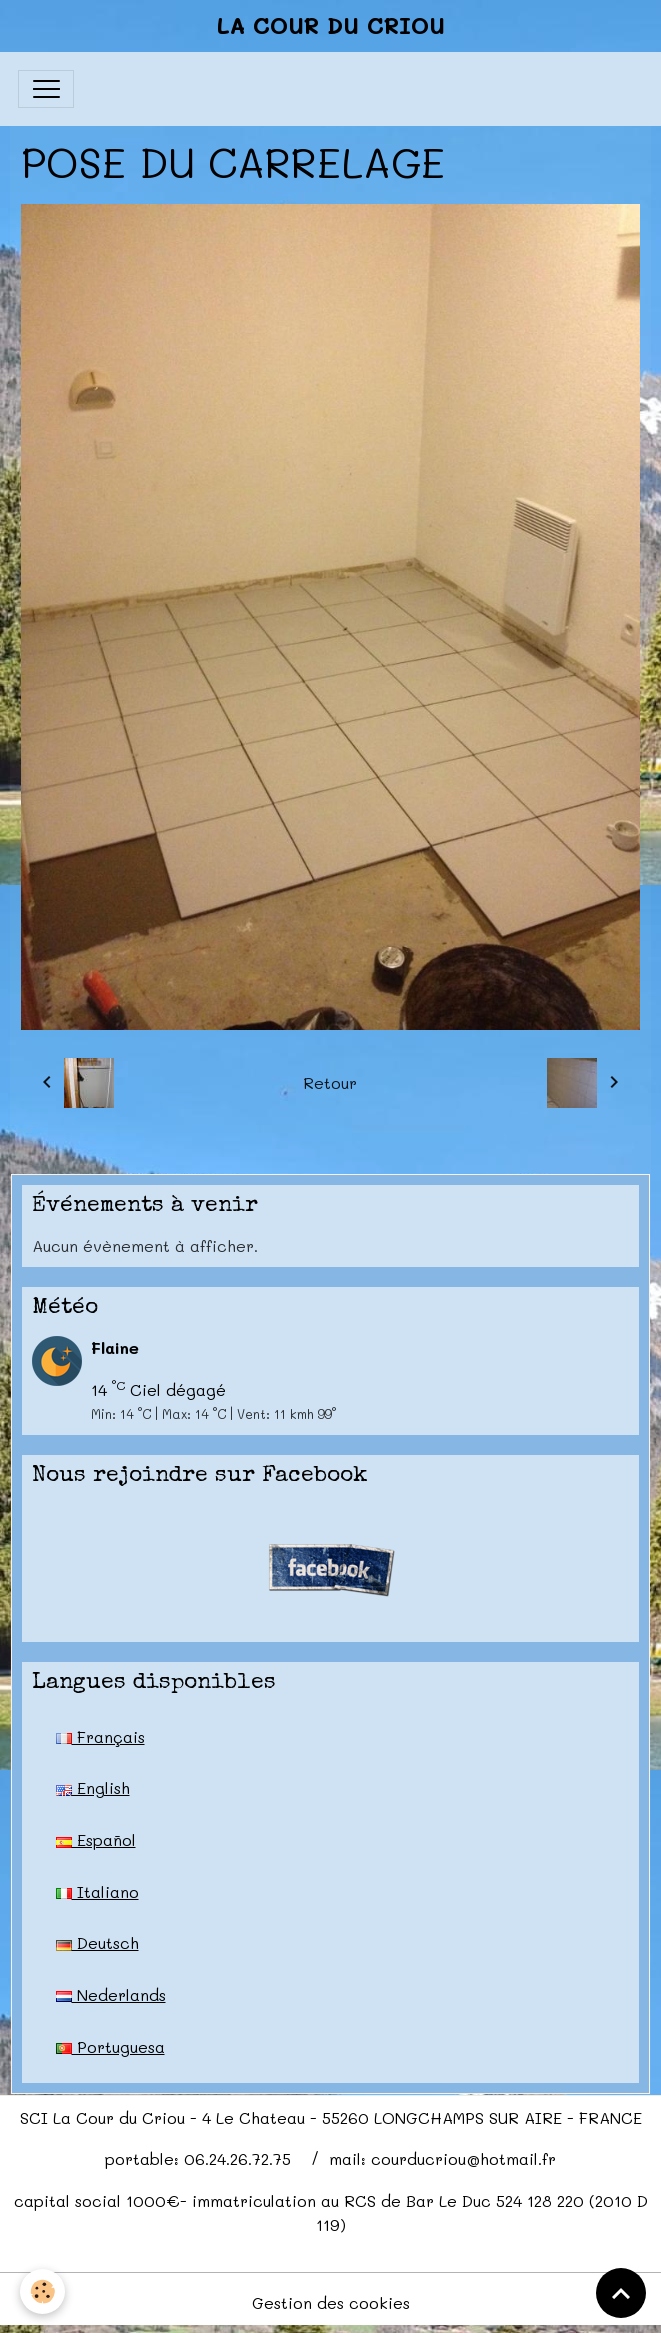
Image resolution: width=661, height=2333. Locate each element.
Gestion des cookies (331, 2302)
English (93, 1787)
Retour (330, 1082)
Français (100, 1736)
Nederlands (111, 1994)
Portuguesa (110, 2046)
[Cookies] (42, 2291)
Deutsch (97, 1942)
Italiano (97, 1891)
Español (96, 1839)
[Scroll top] (621, 2293)
